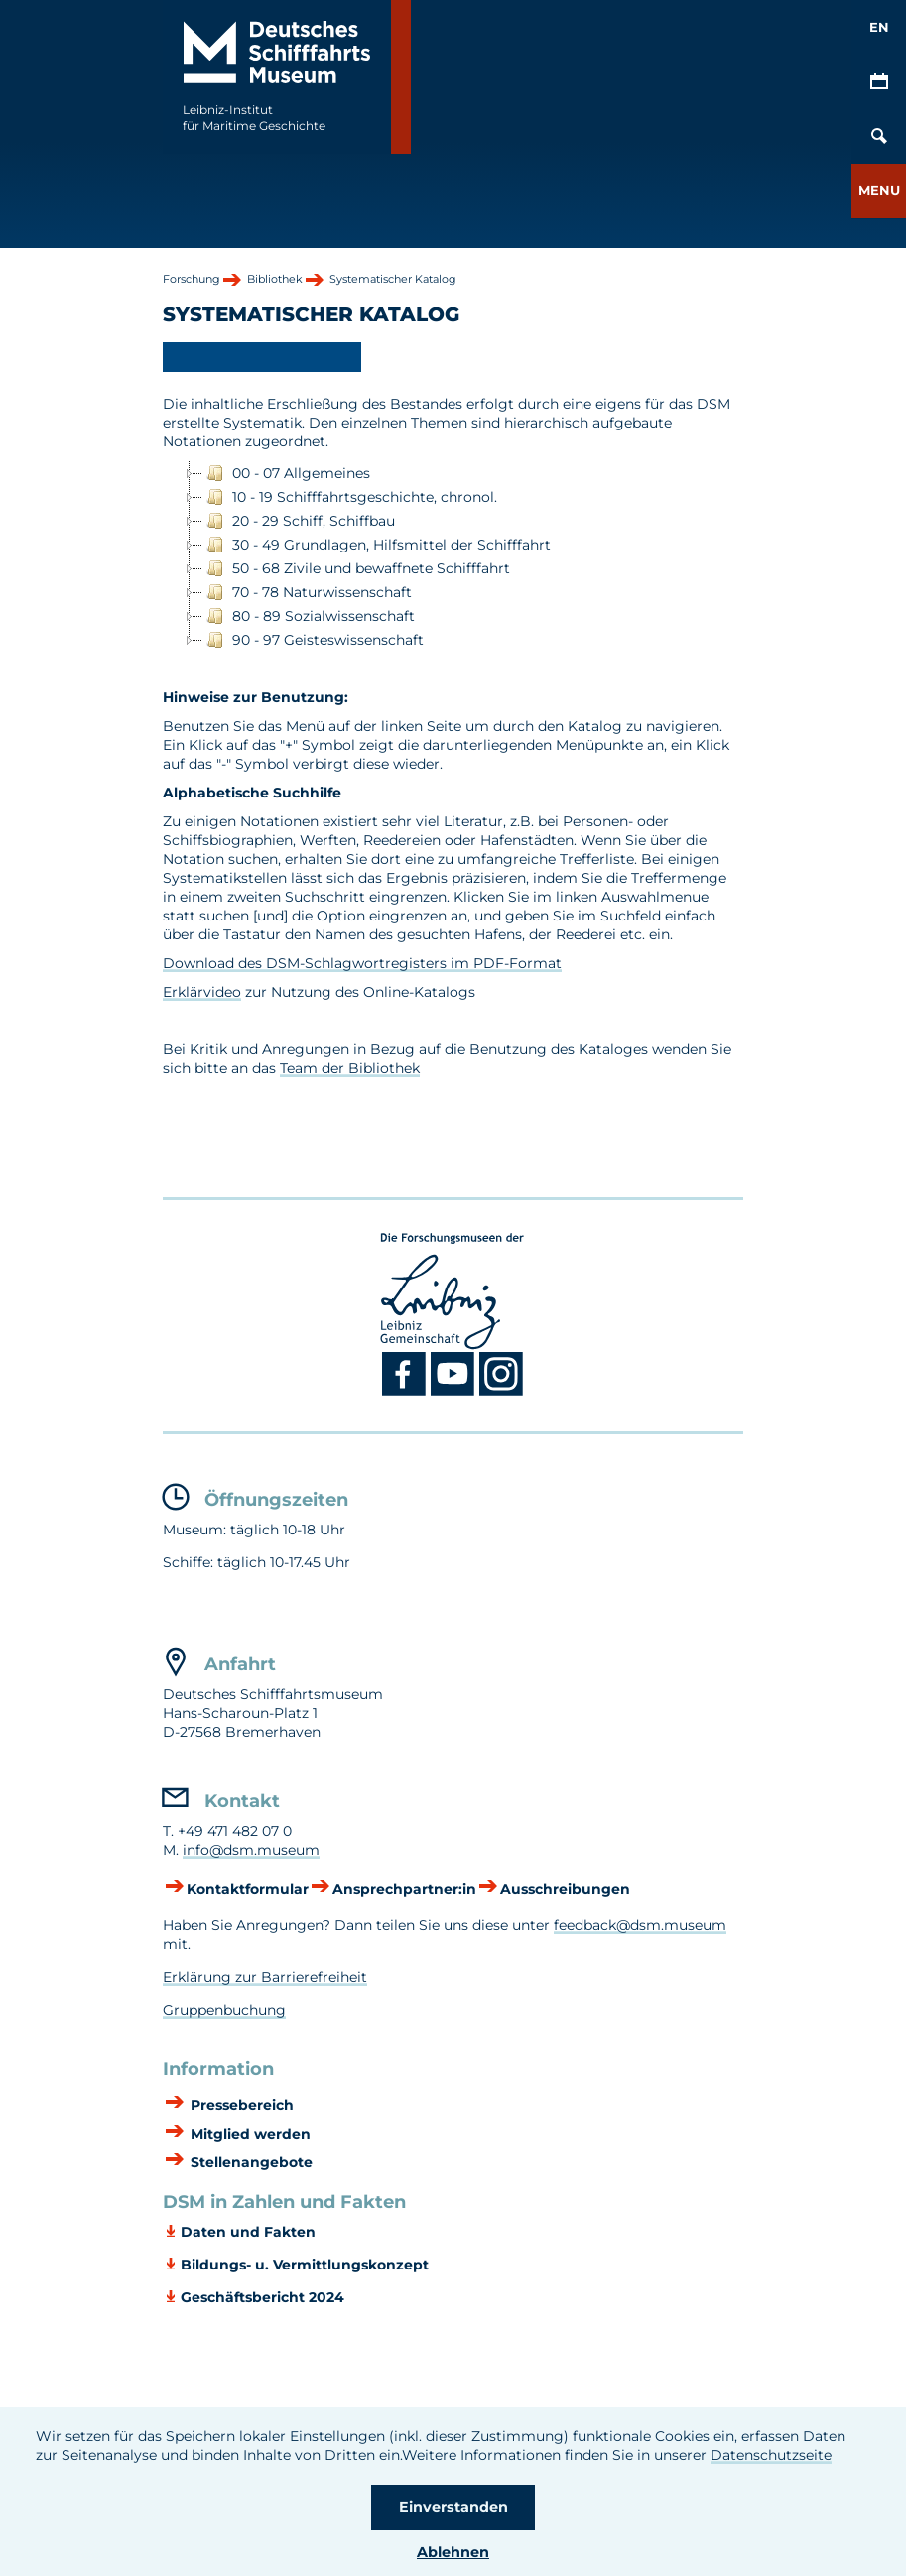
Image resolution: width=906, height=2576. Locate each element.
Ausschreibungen (565, 1889)
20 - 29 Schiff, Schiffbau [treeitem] (298, 521)
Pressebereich (240, 2105)
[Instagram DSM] (501, 1392)
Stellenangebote (250, 2162)
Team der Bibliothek (350, 1068)
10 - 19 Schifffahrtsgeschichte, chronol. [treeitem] (349, 497)
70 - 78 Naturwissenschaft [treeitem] (307, 592)
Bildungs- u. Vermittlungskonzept (305, 2264)
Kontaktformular (248, 1889)
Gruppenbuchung (224, 2010)
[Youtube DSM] (455, 1392)
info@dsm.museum (251, 1850)
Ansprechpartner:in (404, 1889)
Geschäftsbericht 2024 (262, 2297)
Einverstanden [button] (453, 2506)
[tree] (452, 556)
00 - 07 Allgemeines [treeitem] (286, 473)
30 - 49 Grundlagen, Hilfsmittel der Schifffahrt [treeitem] (376, 544)
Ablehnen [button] (453, 2552)
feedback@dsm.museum (640, 1925)
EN (879, 27)
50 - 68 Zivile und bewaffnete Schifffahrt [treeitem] (356, 568)
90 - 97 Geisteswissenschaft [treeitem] (313, 640)
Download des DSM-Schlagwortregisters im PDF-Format (362, 963)
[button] (878, 191)
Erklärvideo (202, 992)
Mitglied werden (249, 2134)
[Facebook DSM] (406, 1392)
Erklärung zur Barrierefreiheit (265, 1977)
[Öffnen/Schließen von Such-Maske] (878, 136)
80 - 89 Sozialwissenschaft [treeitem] (308, 616)
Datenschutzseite (771, 2455)
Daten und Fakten (248, 2232)
